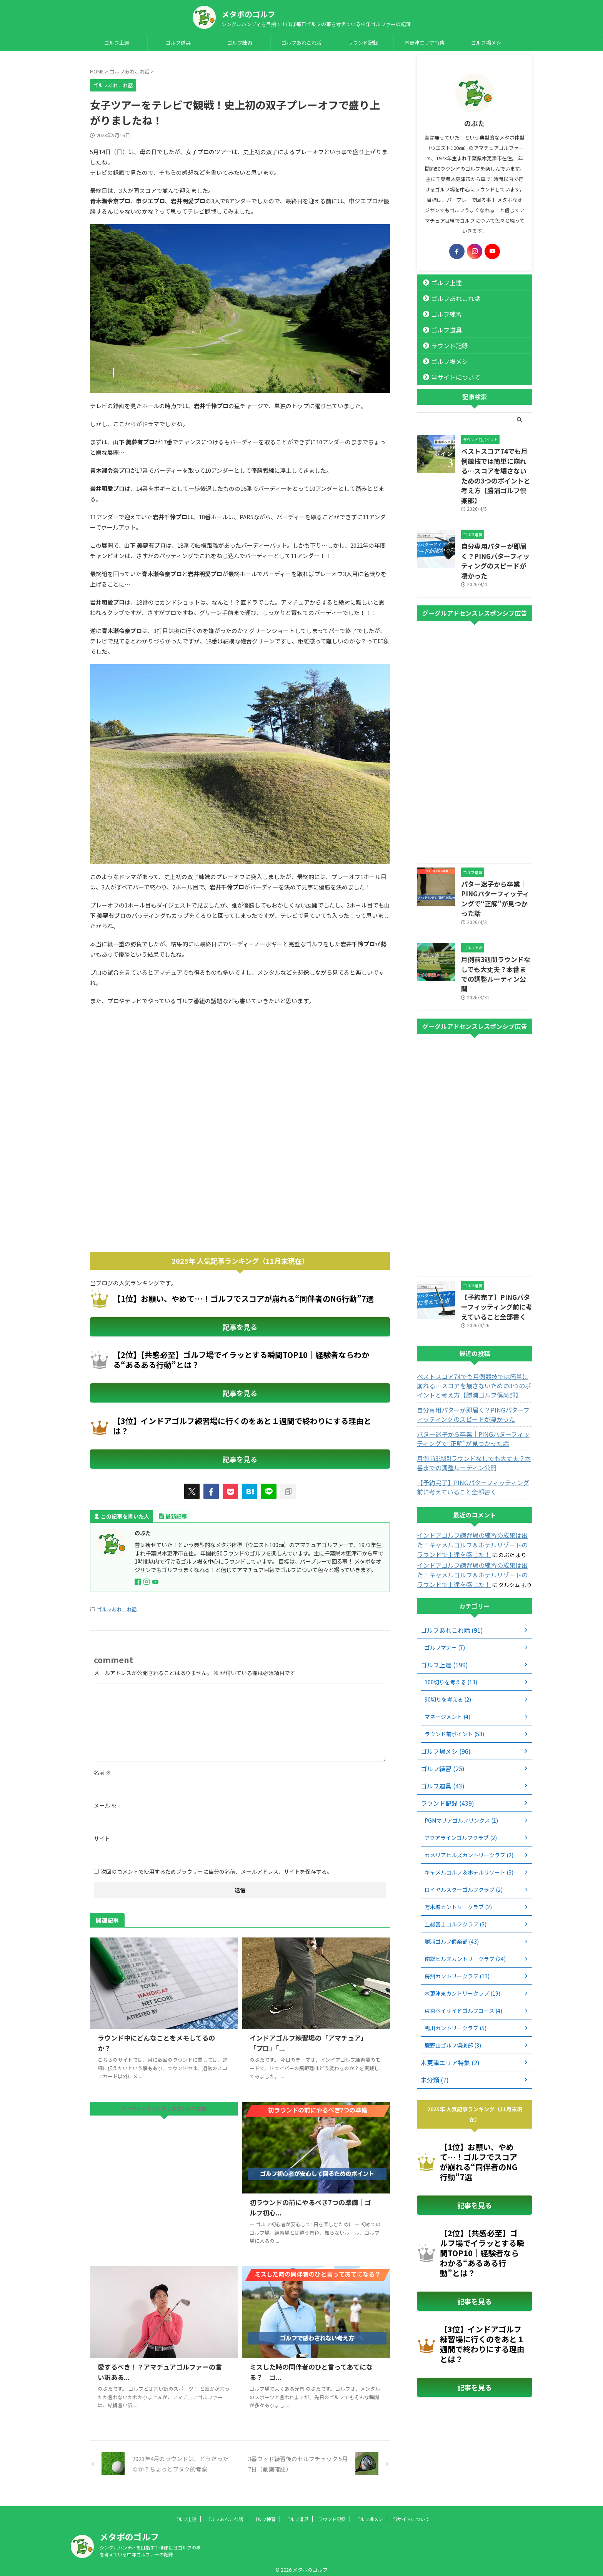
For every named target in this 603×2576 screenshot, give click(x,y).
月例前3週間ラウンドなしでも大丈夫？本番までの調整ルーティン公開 (496, 925)
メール (105, 1801)
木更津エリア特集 (425, 42)
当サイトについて (450, 377)
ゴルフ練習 (239, 42)
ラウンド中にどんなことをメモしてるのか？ (159, 2033)
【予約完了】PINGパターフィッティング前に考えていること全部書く (495, 1249)
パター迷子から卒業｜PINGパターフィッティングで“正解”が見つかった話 (494, 863)
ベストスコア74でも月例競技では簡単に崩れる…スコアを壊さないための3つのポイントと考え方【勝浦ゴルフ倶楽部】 (496, 467)
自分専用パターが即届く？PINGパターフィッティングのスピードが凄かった (494, 538)
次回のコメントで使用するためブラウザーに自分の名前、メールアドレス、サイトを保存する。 (216, 1867)
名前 (102, 1768)
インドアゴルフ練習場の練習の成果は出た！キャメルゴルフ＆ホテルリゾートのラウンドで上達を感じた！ (473, 1485)
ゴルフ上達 (116, 42)
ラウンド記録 (363, 42)
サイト (102, 1834)
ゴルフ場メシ (486, 42)
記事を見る (240, 1326)
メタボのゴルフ (248, 14)
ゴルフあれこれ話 (301, 42)
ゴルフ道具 (178, 42)
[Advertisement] (154, 1075)
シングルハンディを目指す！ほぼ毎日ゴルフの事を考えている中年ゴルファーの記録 (150, 2546)
